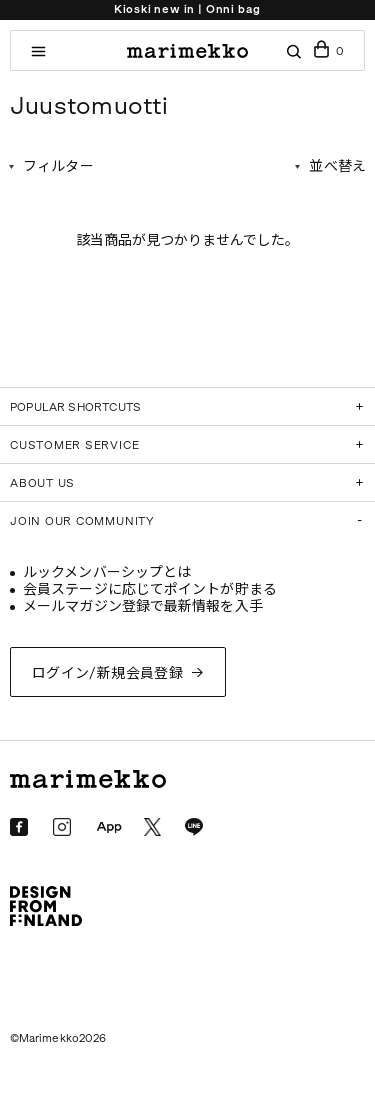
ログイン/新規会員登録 (108, 673)
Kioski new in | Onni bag (187, 9)
